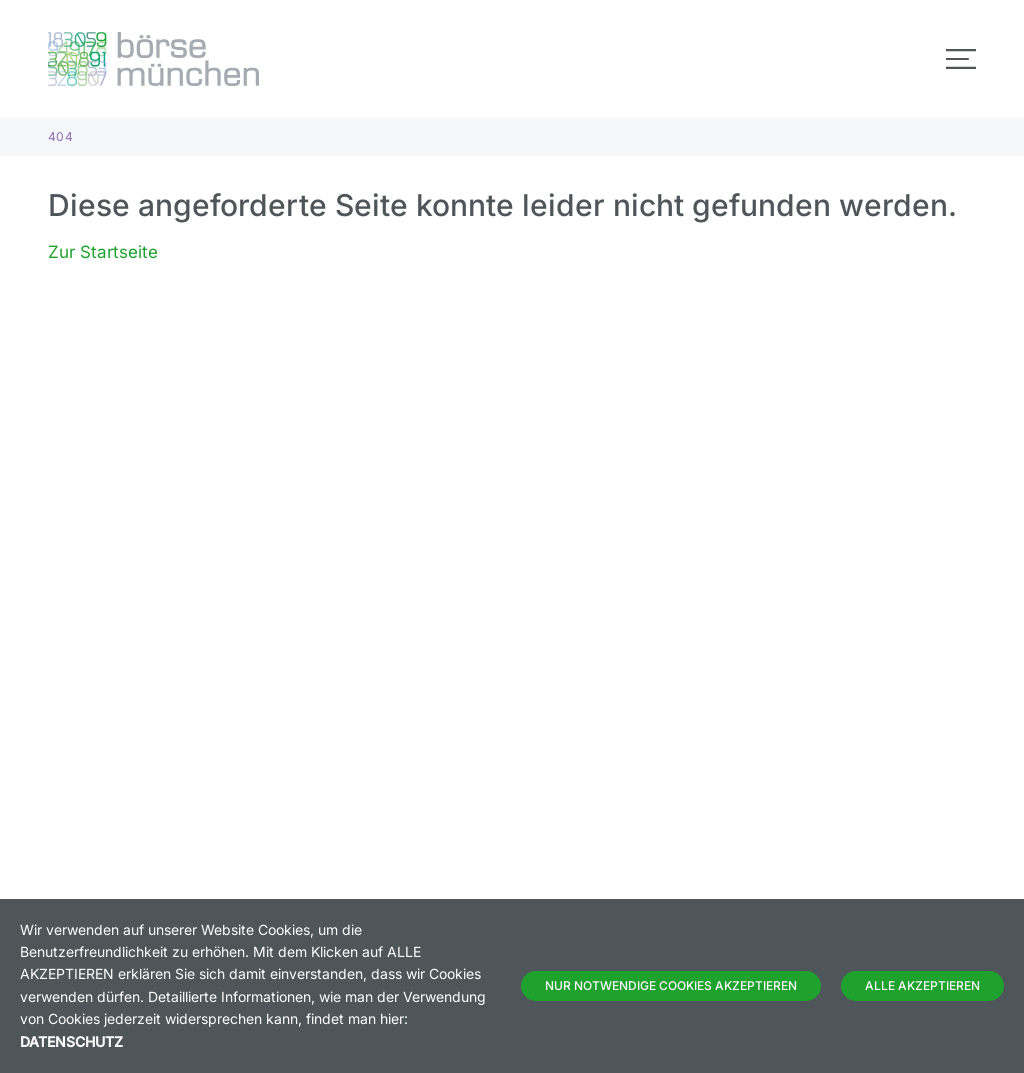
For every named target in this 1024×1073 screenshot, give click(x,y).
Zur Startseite (103, 252)
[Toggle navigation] (961, 59)
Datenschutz (71, 1041)
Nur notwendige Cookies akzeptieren (671, 985)
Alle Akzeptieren (922, 985)
